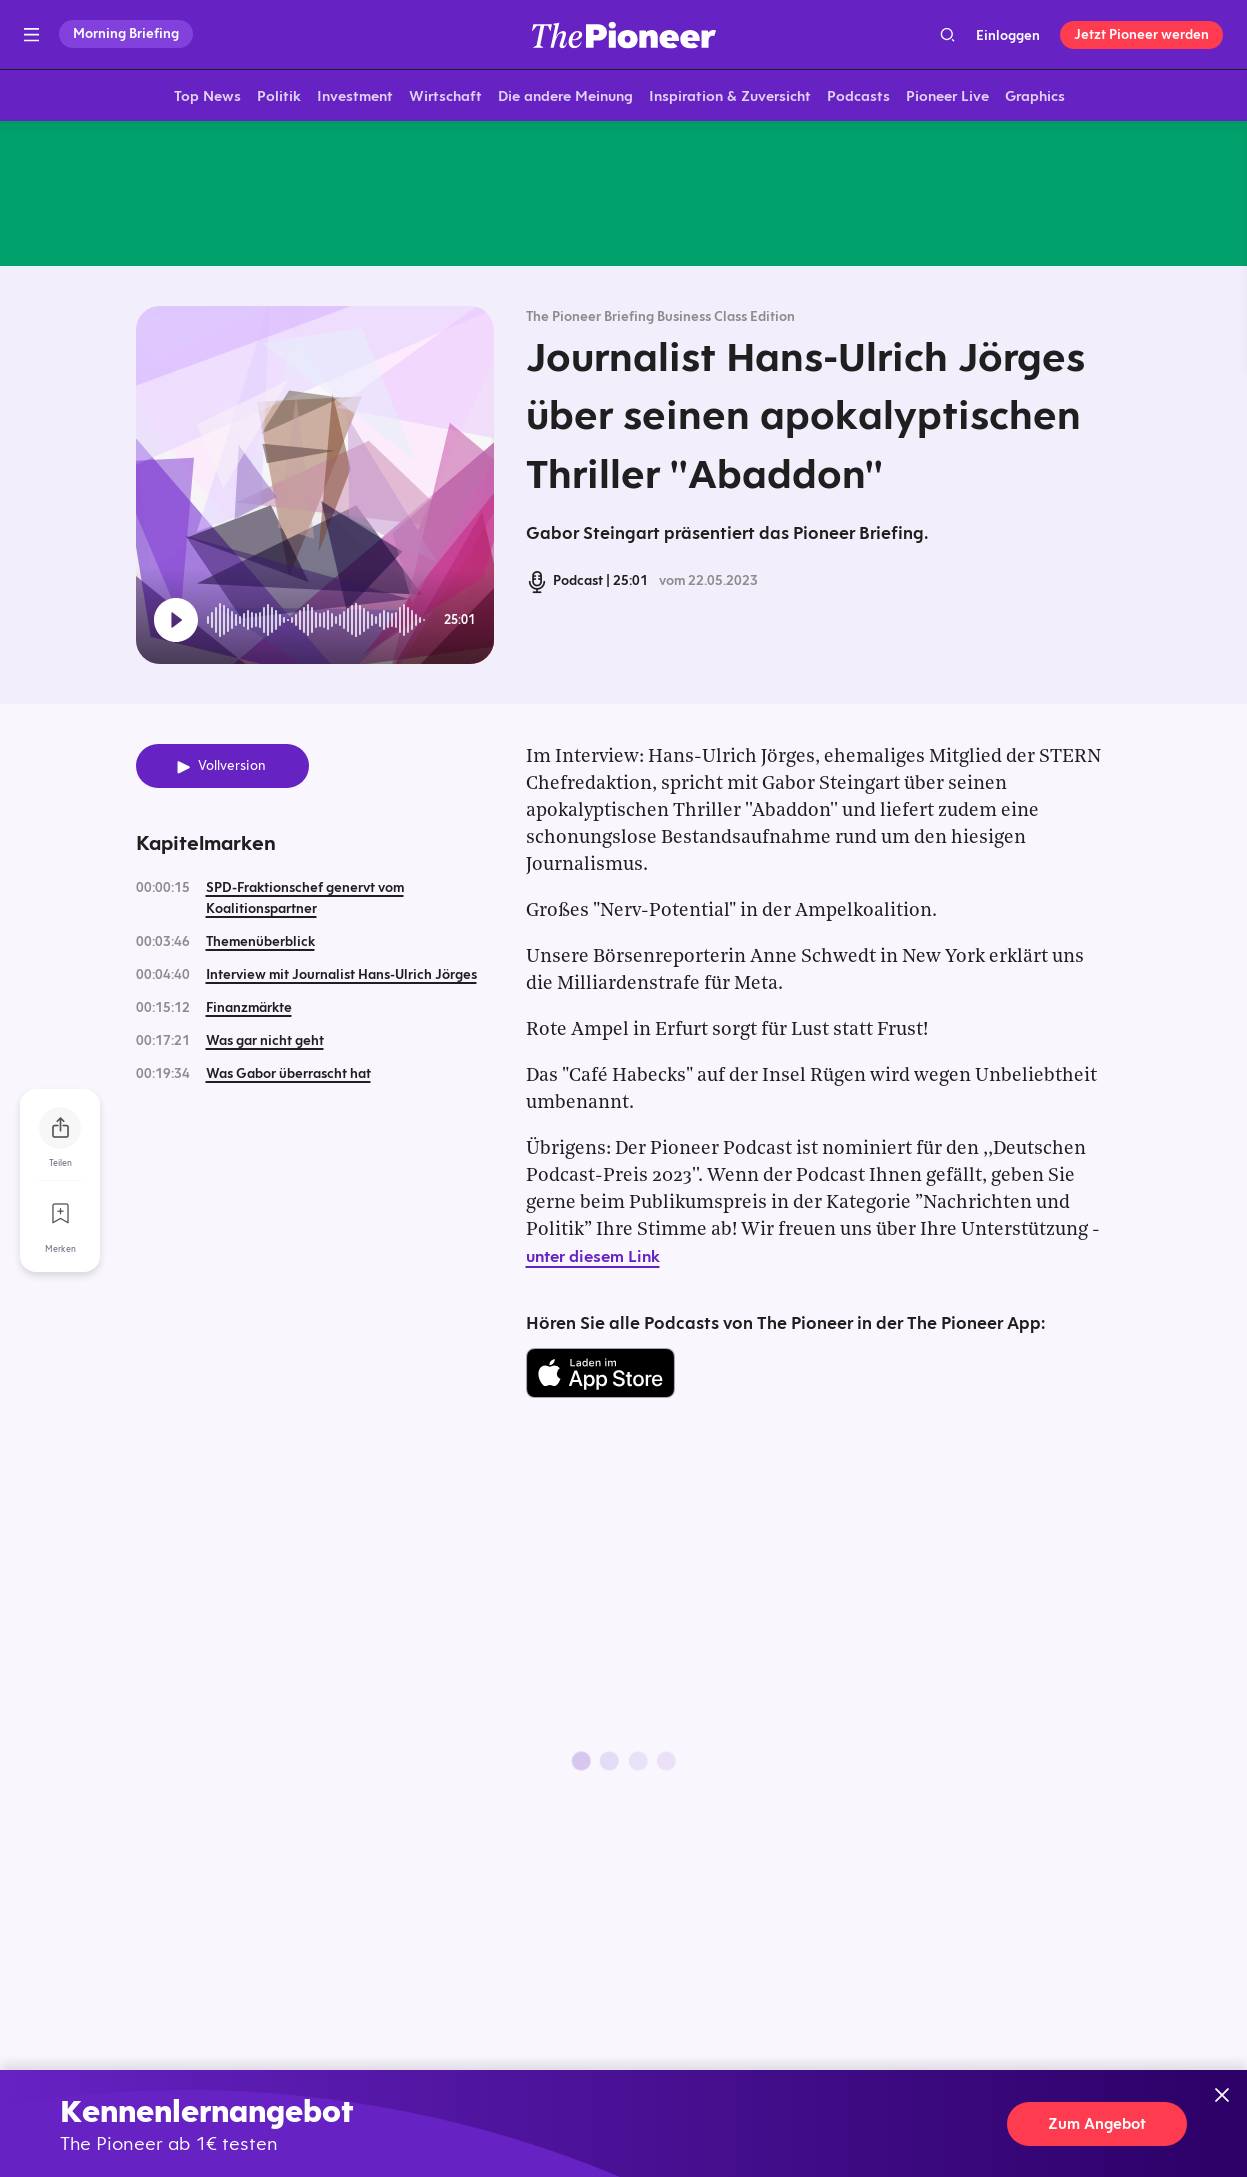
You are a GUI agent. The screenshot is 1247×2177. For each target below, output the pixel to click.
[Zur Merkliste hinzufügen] (60, 1214)
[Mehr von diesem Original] (624, 195)
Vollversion (232, 769)
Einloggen (1008, 35)
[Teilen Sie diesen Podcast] (60, 1128)
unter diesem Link (593, 1260)
